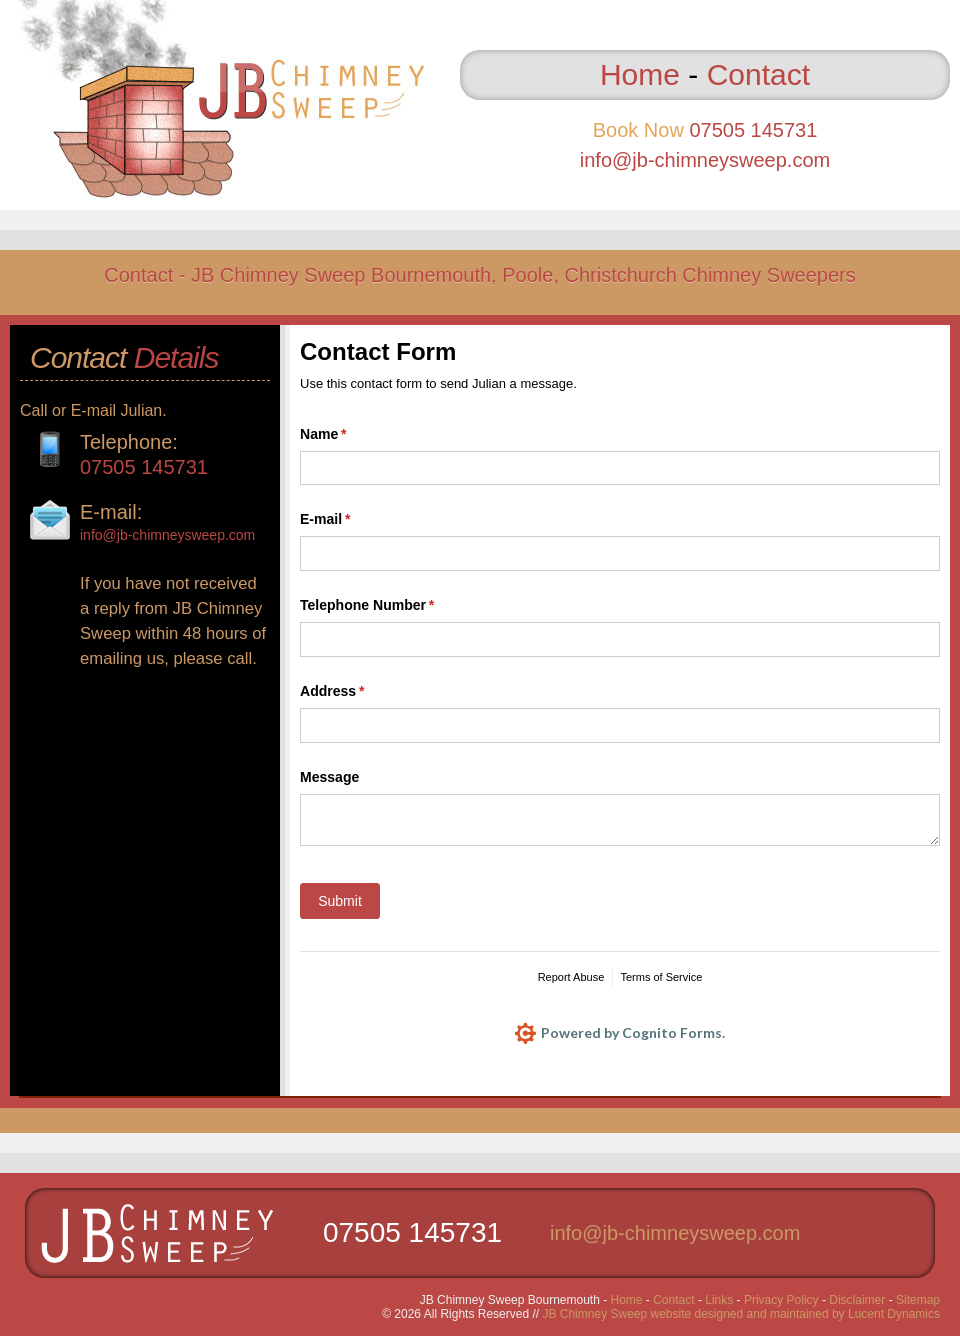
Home (640, 74)
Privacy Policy (781, 1300)
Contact (758, 74)
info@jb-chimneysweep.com (705, 160)
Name (352, 435)
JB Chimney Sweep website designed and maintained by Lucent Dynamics (741, 1314)
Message (329, 777)
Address (361, 692)
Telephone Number (396, 606)
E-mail (354, 520)
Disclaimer (857, 1300)
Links (719, 1300)
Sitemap (918, 1300)
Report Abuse (571, 977)
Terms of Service (661, 977)
